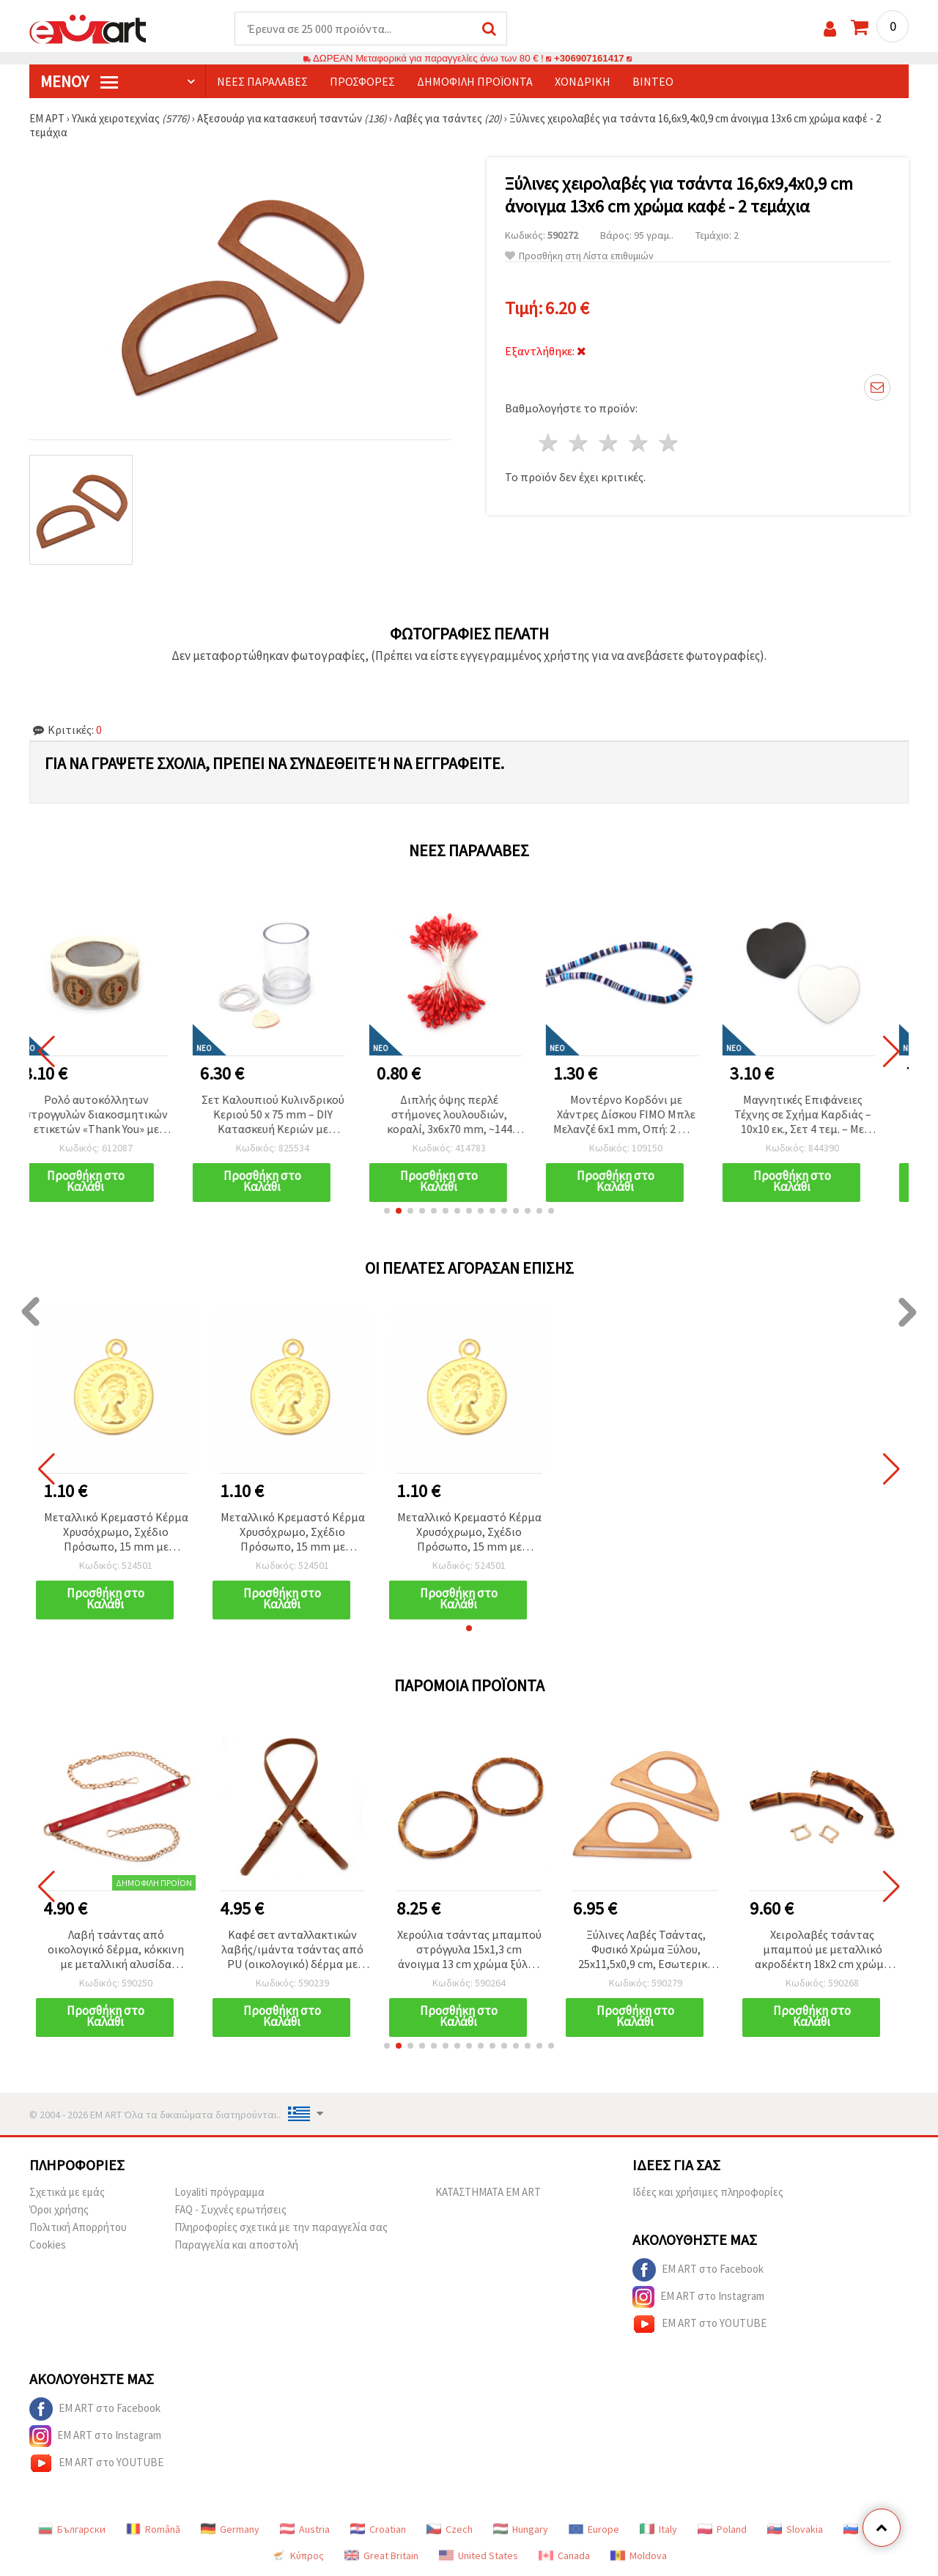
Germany (230, 2529)
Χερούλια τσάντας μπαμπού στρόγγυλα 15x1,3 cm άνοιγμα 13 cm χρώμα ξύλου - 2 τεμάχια (469, 1950)
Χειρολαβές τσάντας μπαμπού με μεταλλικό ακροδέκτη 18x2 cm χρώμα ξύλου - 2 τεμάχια (822, 1950)
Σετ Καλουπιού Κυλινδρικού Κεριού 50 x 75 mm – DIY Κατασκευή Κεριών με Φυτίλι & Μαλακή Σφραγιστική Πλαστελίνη (292, 1115)
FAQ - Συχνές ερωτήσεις (230, 2209)
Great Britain (381, 2555)
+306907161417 (589, 58)
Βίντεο (652, 81)
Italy (658, 2529)
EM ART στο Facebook (698, 2270)
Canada (564, 2555)
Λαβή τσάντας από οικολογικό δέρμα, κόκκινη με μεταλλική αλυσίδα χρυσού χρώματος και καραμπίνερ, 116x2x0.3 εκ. (116, 1950)
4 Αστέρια (639, 443)
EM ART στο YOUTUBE (699, 2324)
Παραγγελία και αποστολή (236, 2245)
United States (478, 2555)
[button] (387, 1211)
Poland (722, 2529)
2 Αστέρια (579, 443)
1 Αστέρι (549, 443)
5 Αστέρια (669, 443)
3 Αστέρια (609, 443)
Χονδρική (582, 81)
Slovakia (795, 2529)
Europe (594, 2529)
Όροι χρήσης (59, 2209)
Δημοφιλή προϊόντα (475, 81)
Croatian (378, 2529)
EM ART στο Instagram (698, 2297)
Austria (305, 2529)
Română (153, 2529)
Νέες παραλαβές (262, 81)
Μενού (79, 81)
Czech (449, 2529)
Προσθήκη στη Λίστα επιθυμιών (579, 255)
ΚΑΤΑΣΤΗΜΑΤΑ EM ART (488, 2192)
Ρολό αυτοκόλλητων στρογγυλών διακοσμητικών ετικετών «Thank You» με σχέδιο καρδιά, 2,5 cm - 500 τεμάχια (116, 1115)
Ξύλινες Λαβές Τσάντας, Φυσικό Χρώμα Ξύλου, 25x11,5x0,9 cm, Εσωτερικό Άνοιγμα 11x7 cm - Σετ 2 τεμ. (646, 1950)
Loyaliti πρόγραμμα (219, 2192)
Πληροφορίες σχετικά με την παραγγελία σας (281, 2227)
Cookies (47, 2245)
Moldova (638, 2555)
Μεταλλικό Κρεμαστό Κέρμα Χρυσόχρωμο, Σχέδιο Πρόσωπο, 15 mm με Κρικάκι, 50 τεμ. (116, 1533)
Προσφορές (362, 81)
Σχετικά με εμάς (67, 2192)
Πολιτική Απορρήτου (78, 2227)
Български (72, 2529)
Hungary (520, 2529)
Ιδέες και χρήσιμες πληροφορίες (707, 2192)
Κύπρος (297, 2555)
